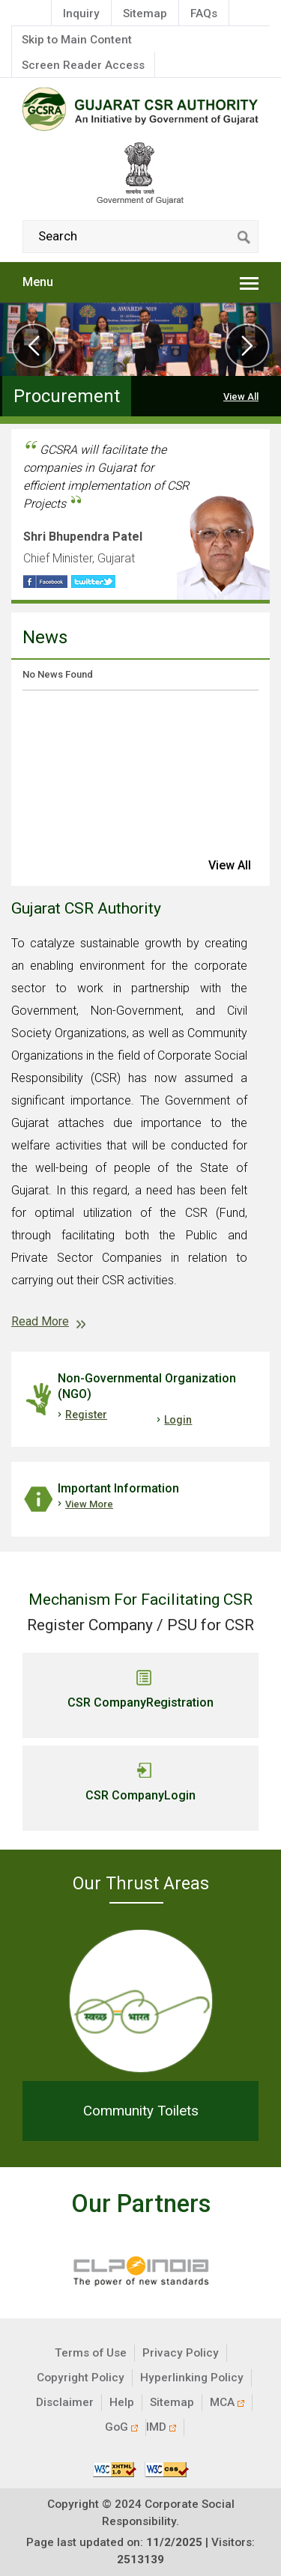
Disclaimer (65, 2402)
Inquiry (81, 13)
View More (89, 1504)
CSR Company (140, 1703)
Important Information (118, 1488)
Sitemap (145, 13)
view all (229, 865)
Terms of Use (91, 2353)
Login (178, 1420)
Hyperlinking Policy (192, 2377)
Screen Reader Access (83, 65)
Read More (40, 1321)
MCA (227, 2402)
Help (121, 2402)
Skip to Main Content (77, 39)
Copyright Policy (80, 2377)
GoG (121, 2427)
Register (86, 1415)
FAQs (203, 13)
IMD (161, 2427)
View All (241, 396)
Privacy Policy (180, 2353)
